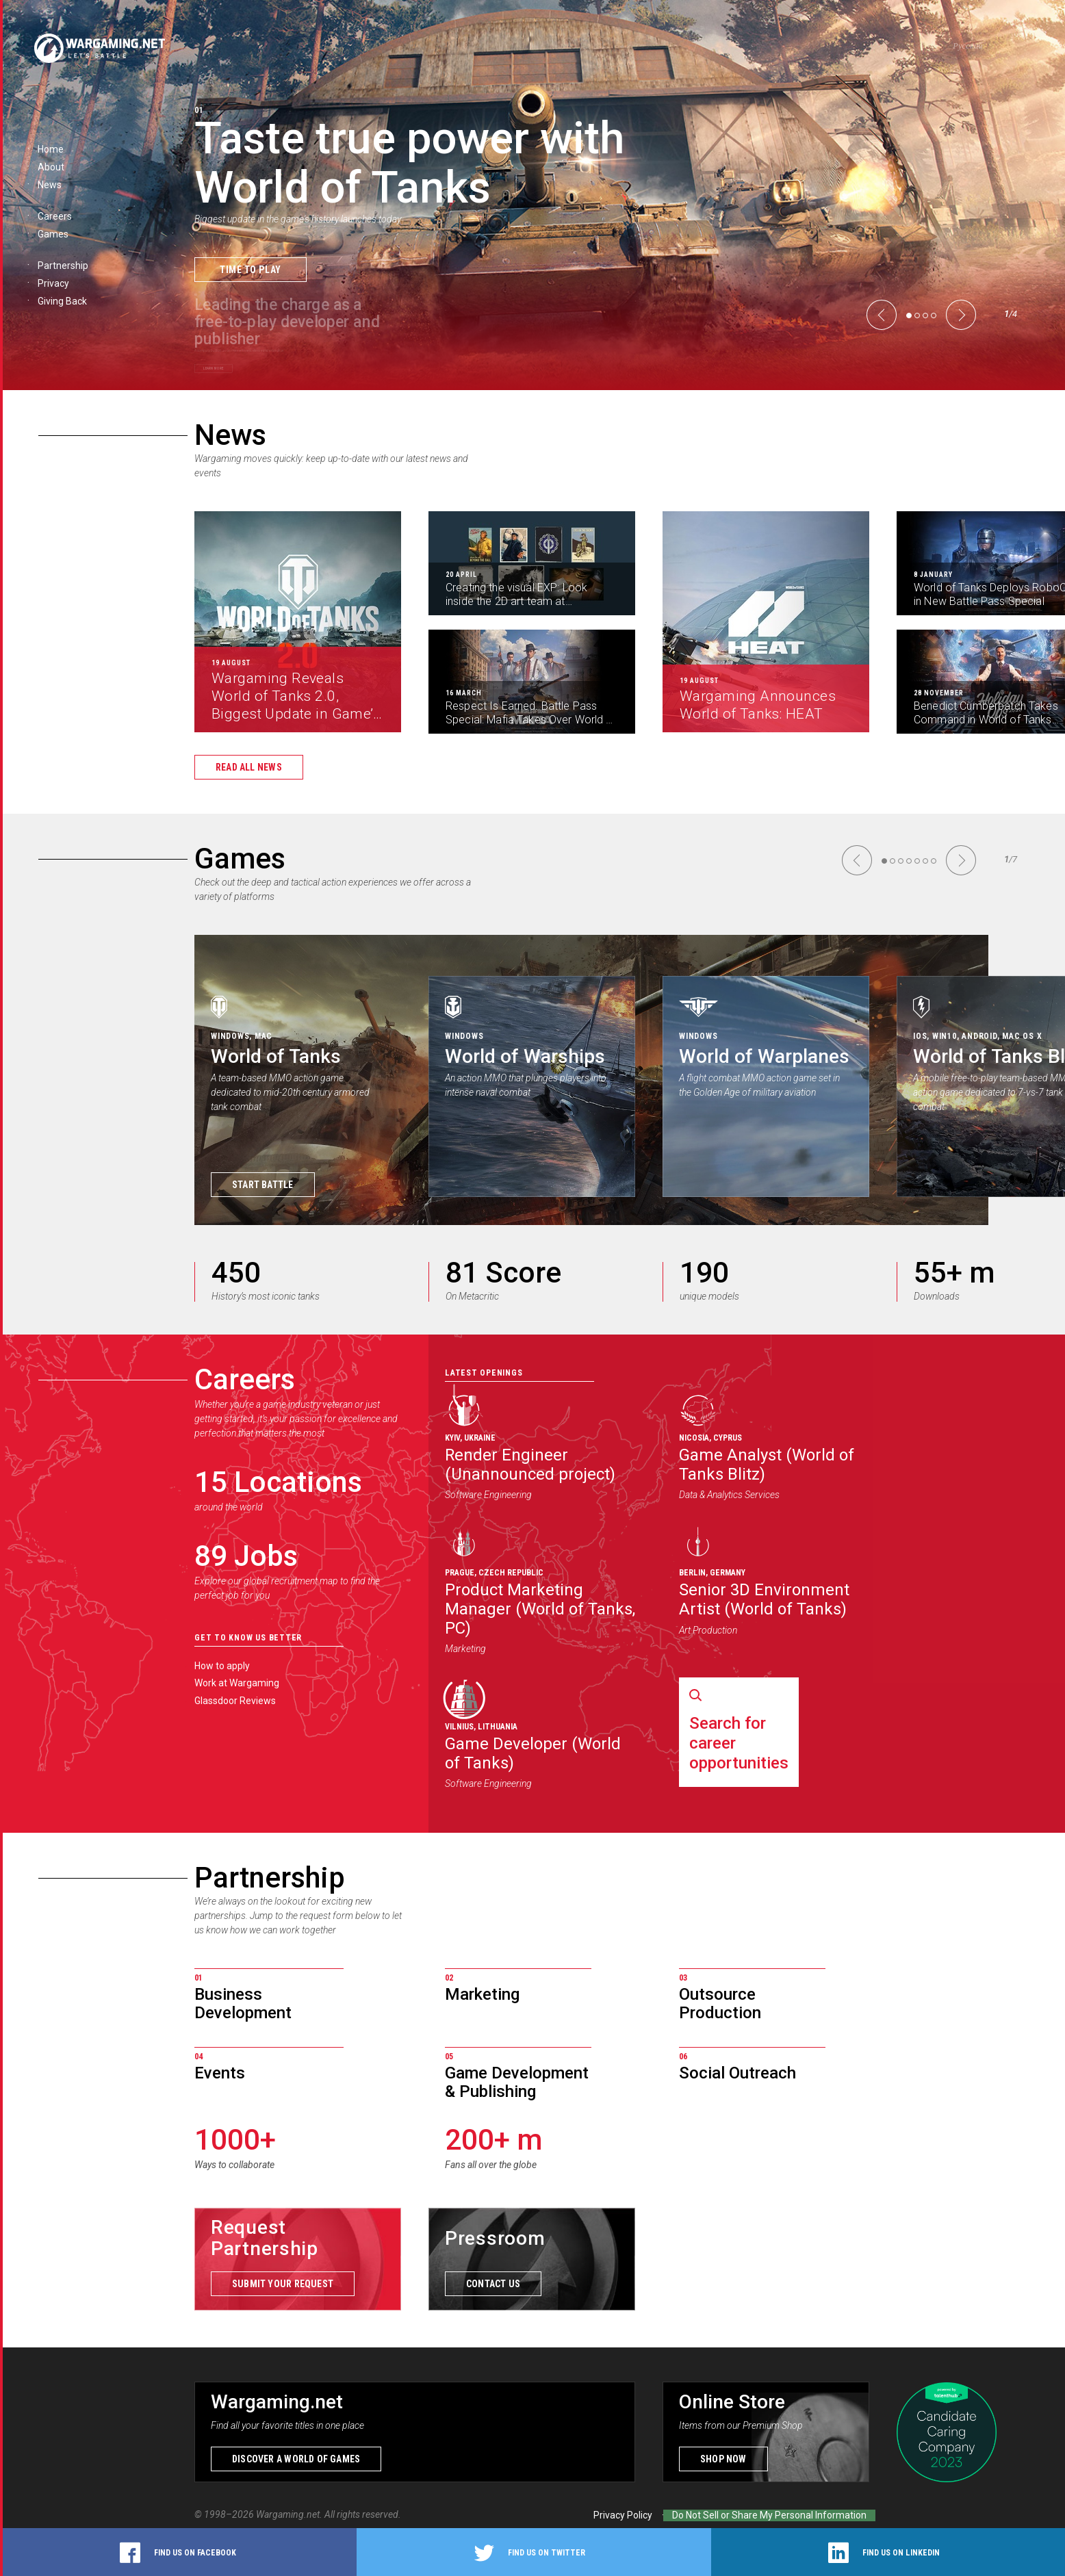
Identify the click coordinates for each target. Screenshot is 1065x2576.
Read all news (249, 767)
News (230, 435)
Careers (244, 1379)
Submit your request (282, 2283)
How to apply (222, 1665)
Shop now (723, 2458)
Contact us (493, 2283)
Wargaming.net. (290, 2514)
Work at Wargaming (236, 1682)
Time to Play (250, 268)
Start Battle (263, 1184)
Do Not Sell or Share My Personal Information (769, 2515)
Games (239, 858)
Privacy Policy (622, 2515)
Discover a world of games (296, 2458)
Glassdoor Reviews (235, 1700)
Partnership (269, 1877)
